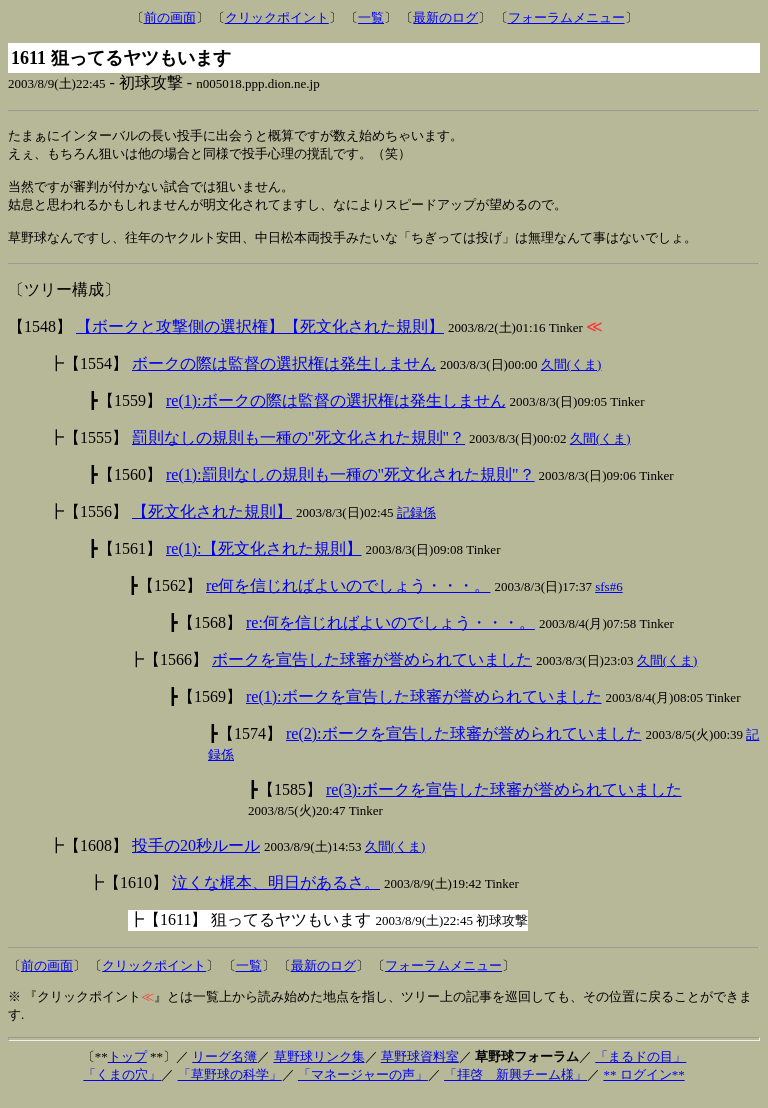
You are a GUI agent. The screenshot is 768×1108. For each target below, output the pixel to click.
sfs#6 (608, 597)
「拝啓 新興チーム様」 (515, 1085)
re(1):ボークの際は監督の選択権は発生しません (336, 411)
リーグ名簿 (224, 1067)
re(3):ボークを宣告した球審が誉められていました (504, 800)
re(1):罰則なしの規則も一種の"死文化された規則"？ (350, 485)
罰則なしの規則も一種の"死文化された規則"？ (298, 448)
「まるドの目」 (640, 1067)
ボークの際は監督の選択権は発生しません (284, 374)
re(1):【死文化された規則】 (264, 559)
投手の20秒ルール (196, 856)
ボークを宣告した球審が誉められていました (372, 670)
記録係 (416, 523)
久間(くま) (571, 375)
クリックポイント (277, 17)
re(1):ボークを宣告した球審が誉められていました (424, 707)
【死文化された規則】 (212, 522)
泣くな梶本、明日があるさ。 (276, 893)
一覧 (371, 17)
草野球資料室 (420, 1067)
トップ (127, 1067)
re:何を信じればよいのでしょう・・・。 (390, 633)
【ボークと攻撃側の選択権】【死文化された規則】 (260, 337)
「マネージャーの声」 (363, 1085)
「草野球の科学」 (230, 1085)
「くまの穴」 (122, 1085)
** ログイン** (643, 1085)
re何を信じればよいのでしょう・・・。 (348, 596)
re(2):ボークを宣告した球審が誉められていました (464, 744)
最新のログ (445, 17)
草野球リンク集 (319, 1067)
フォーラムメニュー (566, 17)
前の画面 (170, 17)
